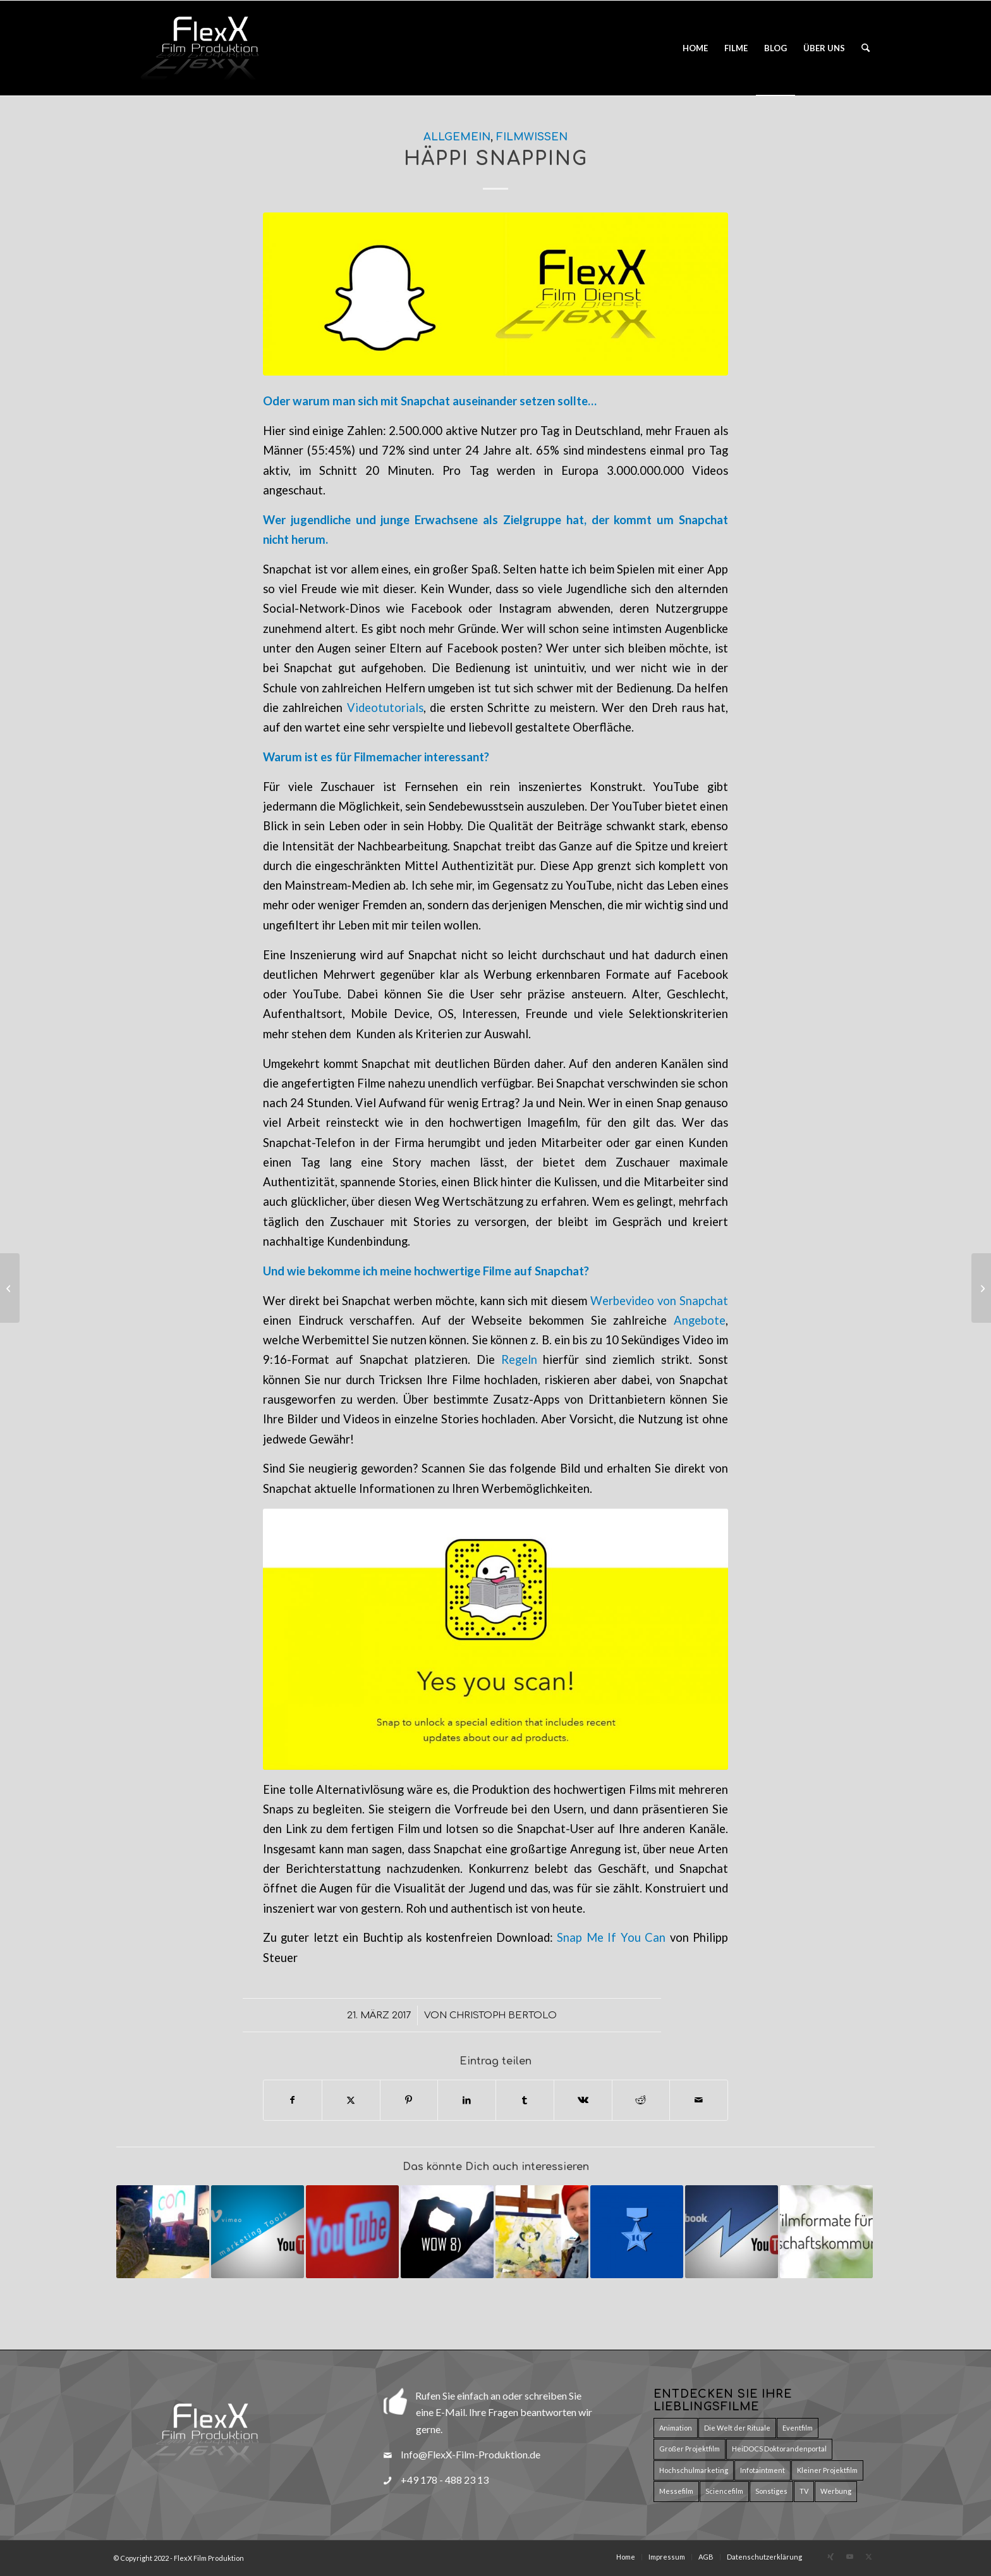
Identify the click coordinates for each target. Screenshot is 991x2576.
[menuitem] (695, 48)
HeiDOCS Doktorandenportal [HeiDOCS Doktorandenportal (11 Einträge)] (779, 2448)
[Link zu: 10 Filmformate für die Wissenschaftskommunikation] (826, 2231)
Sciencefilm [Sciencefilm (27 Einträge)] (724, 2491)
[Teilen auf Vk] (583, 2099)
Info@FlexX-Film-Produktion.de (470, 2454)
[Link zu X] (868, 2556)
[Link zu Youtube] (849, 2556)
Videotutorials (385, 708)
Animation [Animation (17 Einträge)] (675, 2428)
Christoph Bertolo (503, 2015)
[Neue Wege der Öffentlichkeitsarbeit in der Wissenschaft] (981, 1288)
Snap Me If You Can (611, 1937)
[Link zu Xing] (830, 2556)
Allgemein (456, 137)
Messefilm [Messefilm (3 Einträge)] (676, 2491)
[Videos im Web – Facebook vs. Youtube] (10, 1288)
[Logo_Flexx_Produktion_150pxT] (208, 48)
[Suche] (865, 48)
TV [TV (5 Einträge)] (803, 2491)
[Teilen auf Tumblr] (525, 2099)
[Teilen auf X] (351, 2099)
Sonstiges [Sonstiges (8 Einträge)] (771, 2491)
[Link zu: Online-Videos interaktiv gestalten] (257, 2231)
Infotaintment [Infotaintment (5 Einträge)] (762, 2470)
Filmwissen (532, 137)
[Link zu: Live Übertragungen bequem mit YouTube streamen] (352, 2231)
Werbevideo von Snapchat (659, 1301)
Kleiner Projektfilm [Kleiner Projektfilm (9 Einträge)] (827, 2470)
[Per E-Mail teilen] (698, 2099)
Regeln (519, 1359)
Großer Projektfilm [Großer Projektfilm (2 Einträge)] (689, 2448)
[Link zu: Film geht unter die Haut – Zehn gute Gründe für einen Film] (636, 2231)
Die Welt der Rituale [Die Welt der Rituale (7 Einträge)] (737, 2428)
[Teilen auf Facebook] (293, 2099)
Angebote (700, 1320)
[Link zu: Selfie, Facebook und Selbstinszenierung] (541, 2231)
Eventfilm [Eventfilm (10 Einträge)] (797, 2428)
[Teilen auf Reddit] (641, 2099)
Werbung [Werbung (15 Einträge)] (835, 2491)
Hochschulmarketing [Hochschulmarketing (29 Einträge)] (693, 2470)
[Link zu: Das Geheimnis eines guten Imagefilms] (447, 2231)
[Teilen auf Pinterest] (409, 2099)
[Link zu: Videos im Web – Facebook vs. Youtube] (731, 2231)
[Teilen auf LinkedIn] (466, 2099)
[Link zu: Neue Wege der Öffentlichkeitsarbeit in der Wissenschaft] (162, 2231)
